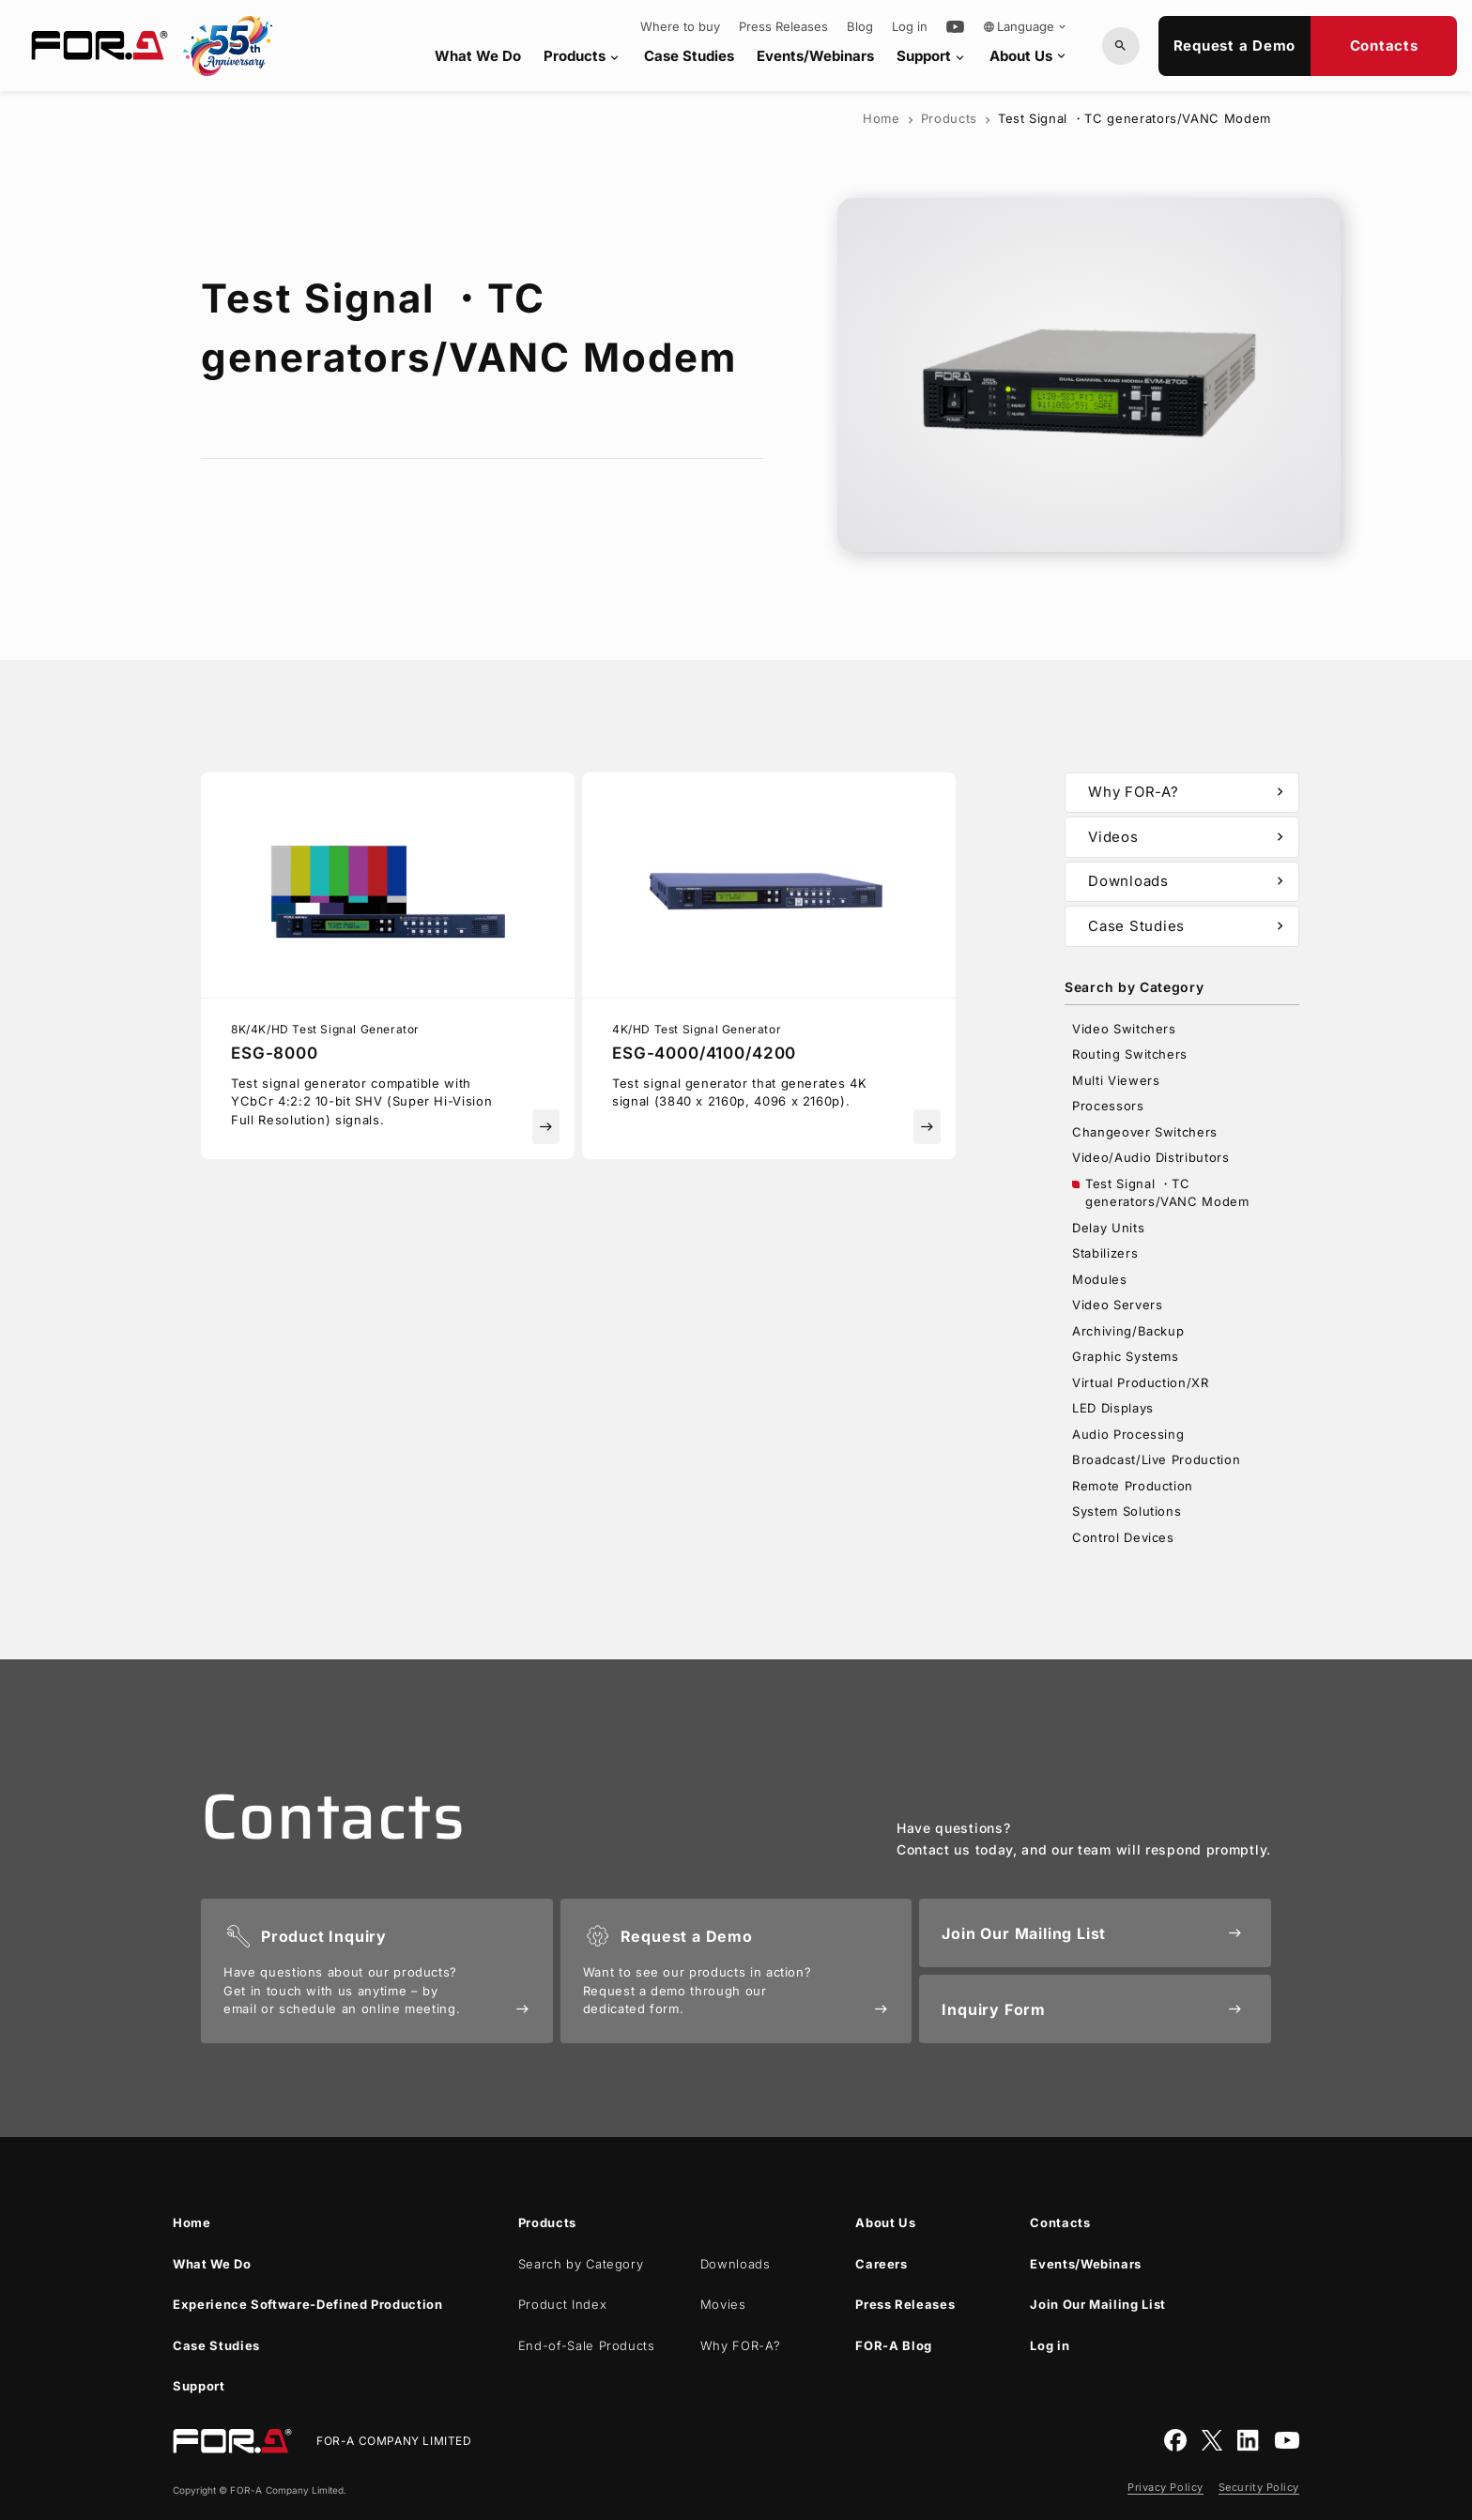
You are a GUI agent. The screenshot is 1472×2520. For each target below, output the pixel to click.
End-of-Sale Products (586, 2345)
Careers (881, 2263)
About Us (1028, 56)
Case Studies (689, 56)
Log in (910, 27)
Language (1025, 26)
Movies (723, 2304)
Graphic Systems (1125, 1356)
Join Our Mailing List (1098, 2304)
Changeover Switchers (1145, 1131)
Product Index (562, 2304)
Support (932, 56)
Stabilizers (1105, 1252)
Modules (1099, 1279)
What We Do (478, 56)
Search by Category (581, 2263)
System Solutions (1126, 1511)
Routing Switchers (1130, 1053)
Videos (1188, 837)
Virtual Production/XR (1140, 1382)
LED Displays (1113, 1407)
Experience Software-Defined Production (308, 2304)
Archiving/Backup (1128, 1330)
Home (881, 118)
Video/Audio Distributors (1151, 1157)
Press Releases (783, 27)
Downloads (1188, 881)
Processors (1108, 1105)
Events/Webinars (815, 56)
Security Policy (1259, 2487)
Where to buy (680, 27)
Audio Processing (1128, 1434)
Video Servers (1117, 1304)
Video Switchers (1124, 1028)
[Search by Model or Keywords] (1121, 46)
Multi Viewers (1115, 1080)
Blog (860, 27)
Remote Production (1132, 1485)
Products (582, 56)
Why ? (740, 2345)
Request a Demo (1234, 45)
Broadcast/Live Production (1156, 1459)
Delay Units (1108, 1227)
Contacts (1384, 45)
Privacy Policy (1165, 2487)
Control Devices (1123, 1537)
